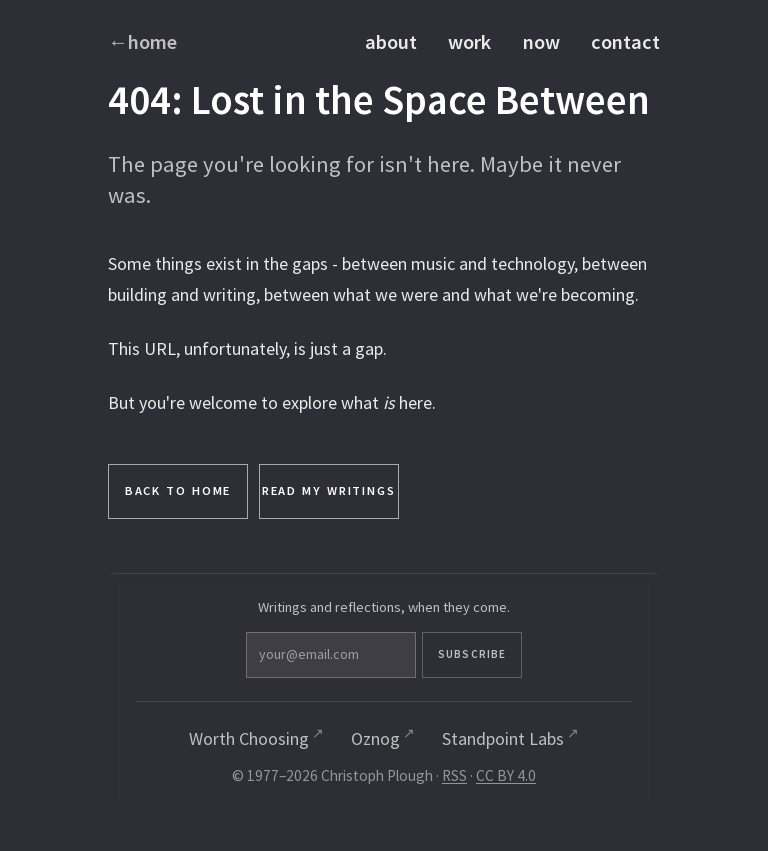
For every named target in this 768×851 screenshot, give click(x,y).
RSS (454, 775)
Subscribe (472, 654)
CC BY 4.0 (506, 775)
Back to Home (178, 490)
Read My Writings (329, 490)
